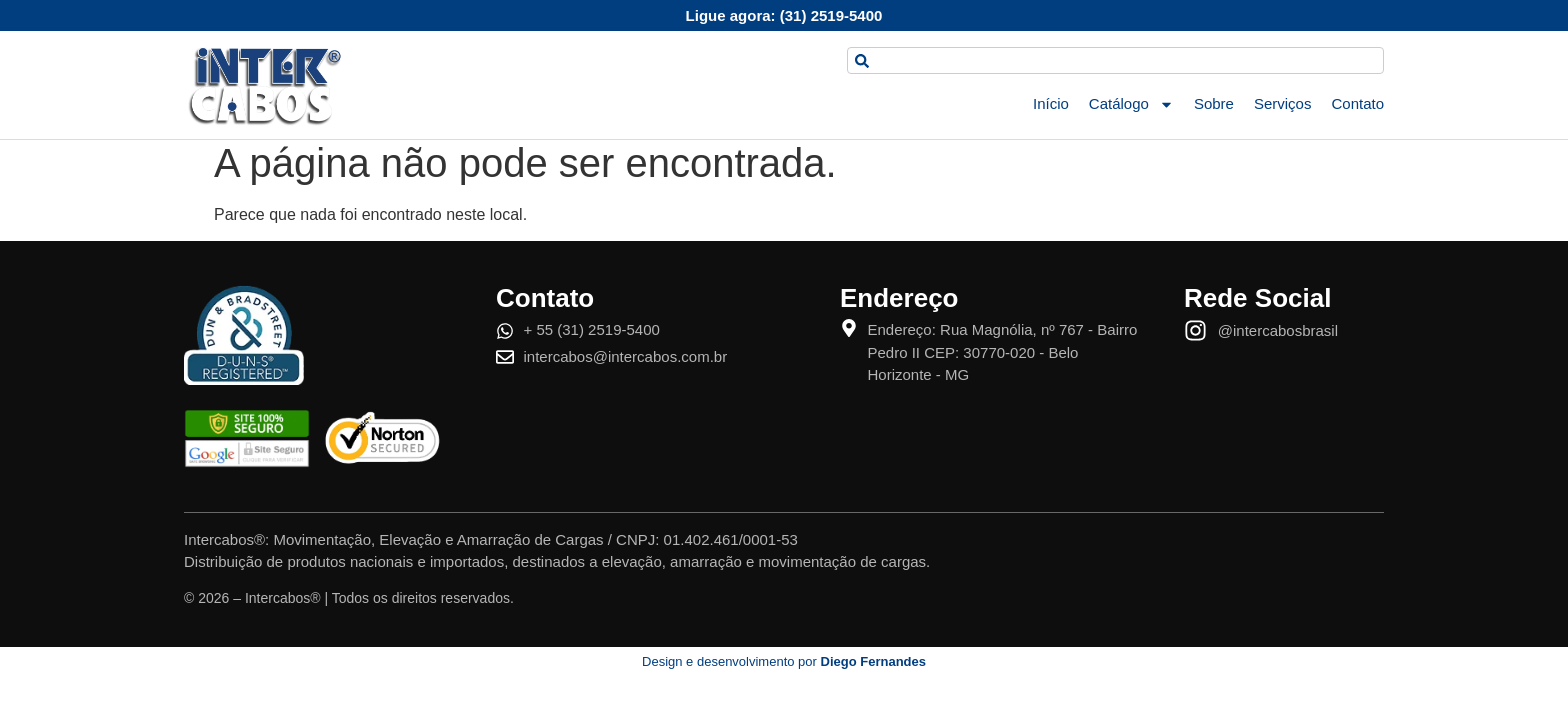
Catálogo (1131, 104)
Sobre (1214, 103)
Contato (1357, 103)
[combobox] (1115, 60)
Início (1051, 103)
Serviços (1283, 103)
